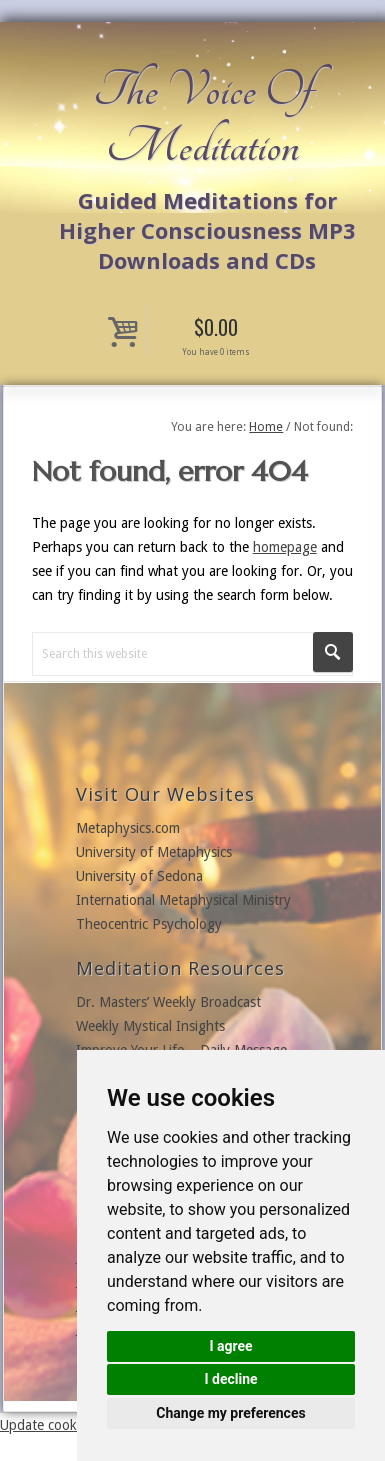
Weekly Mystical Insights (150, 1026)
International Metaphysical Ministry (183, 900)
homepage (285, 547)
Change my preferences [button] (230, 1413)
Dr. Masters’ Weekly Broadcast (168, 1002)
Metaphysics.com (128, 828)
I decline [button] (230, 1379)
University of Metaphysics (154, 852)
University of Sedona (139, 876)
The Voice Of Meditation (202, 118)
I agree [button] (230, 1346)
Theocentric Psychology (149, 924)
